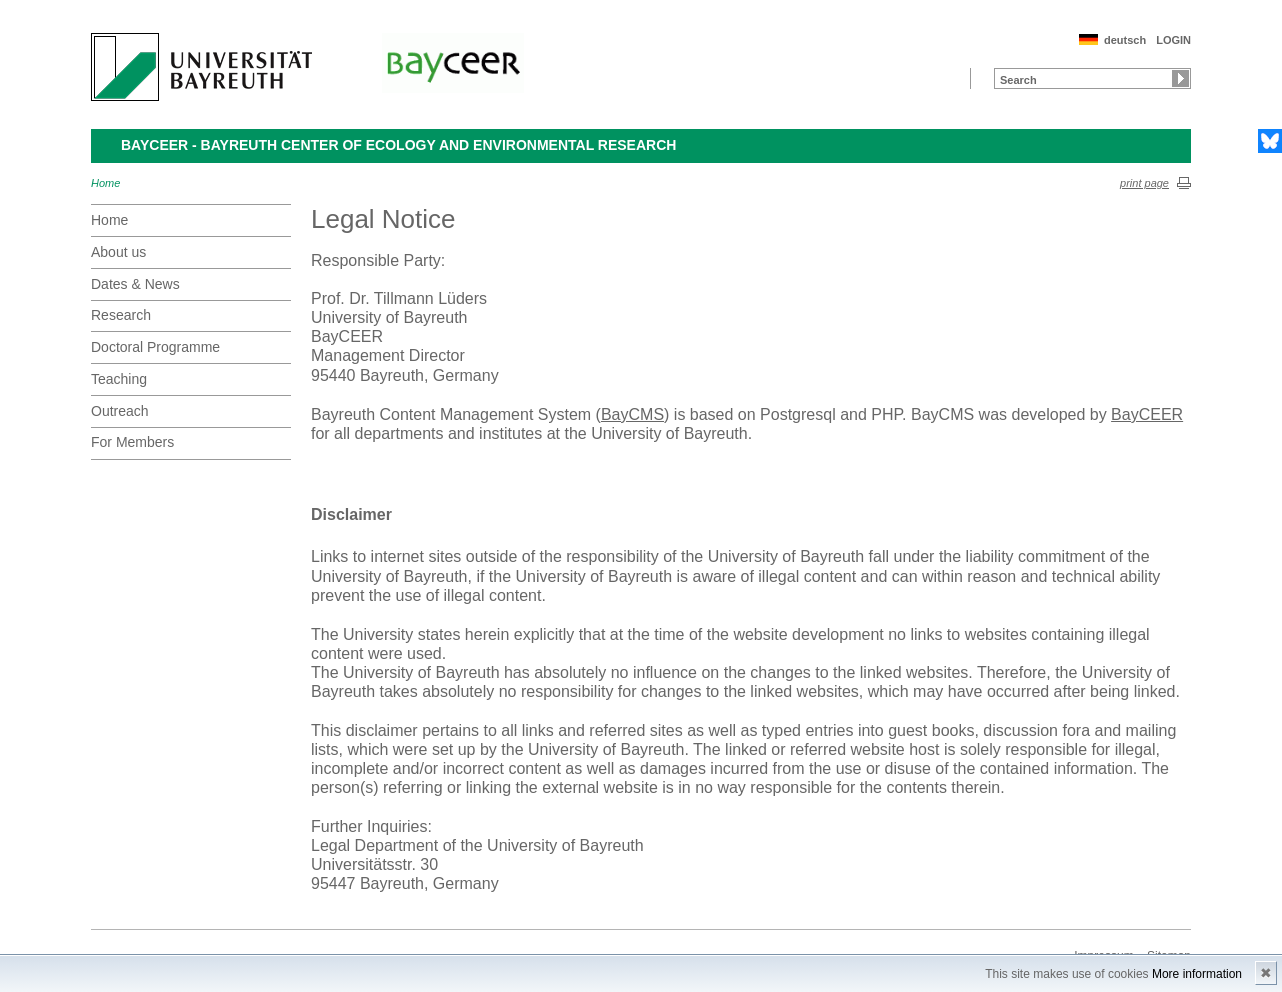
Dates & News (135, 284)
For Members (132, 442)
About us (118, 252)
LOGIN (1173, 40)
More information (1197, 974)
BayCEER (1147, 414)
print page (1144, 183)
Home (105, 183)
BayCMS (632, 414)
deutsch (1125, 40)
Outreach (120, 411)
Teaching (119, 379)
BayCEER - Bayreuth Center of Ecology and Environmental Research (398, 145)
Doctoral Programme (155, 347)
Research (121, 315)
